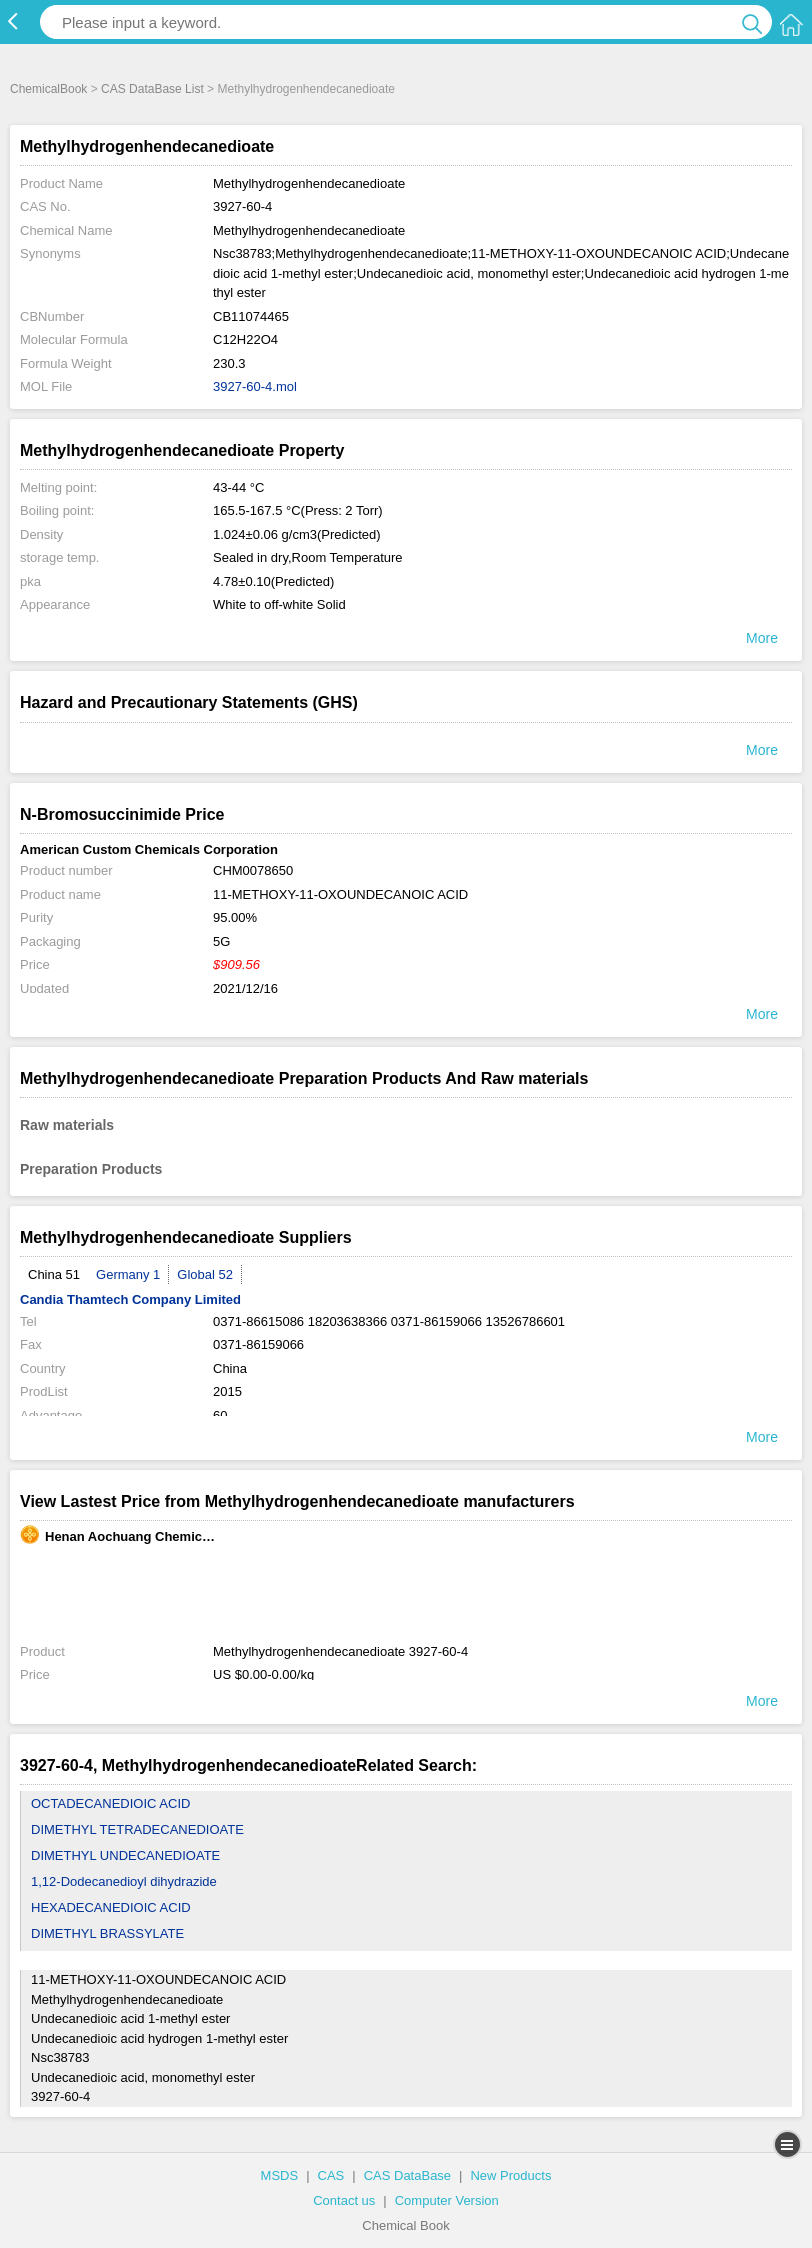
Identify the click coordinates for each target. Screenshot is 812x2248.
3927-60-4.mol (255, 386)
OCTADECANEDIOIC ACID (110, 1803)
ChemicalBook (48, 89)
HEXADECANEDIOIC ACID (111, 1907)
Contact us (344, 2200)
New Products (510, 2175)
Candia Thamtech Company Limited (130, 1299)
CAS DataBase (407, 2175)
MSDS (280, 2175)
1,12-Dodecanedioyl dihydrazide (124, 1881)
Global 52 (205, 1274)
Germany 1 (128, 1274)
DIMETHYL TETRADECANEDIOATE (137, 1829)
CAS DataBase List (152, 89)
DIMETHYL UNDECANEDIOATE (125, 1855)
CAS (331, 2175)
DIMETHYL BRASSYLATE (107, 1933)
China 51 (54, 1274)
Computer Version (447, 2200)
